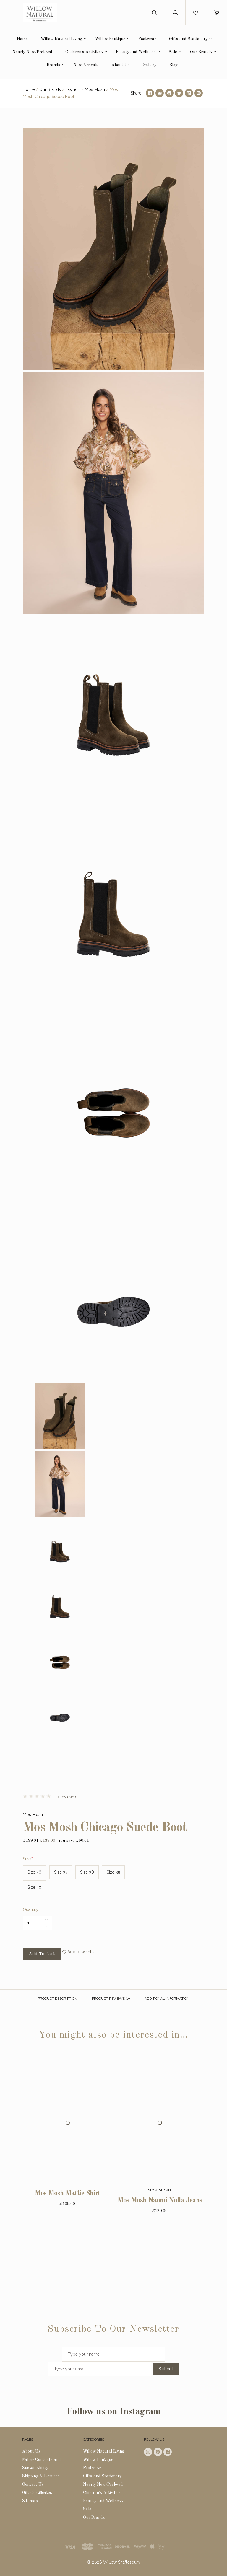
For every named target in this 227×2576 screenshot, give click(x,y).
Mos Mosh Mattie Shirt (67, 2193)
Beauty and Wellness (136, 52)
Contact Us (33, 2484)
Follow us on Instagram (113, 2412)
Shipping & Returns (41, 2476)
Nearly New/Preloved (32, 52)
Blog (173, 65)
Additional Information (167, 1999)
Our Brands (201, 52)
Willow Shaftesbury (121, 2562)
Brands (53, 65)
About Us (120, 65)
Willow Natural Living (61, 39)
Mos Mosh (95, 89)
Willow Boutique (110, 39)
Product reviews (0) (111, 1999)
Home (22, 39)
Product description (57, 1999)
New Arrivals (85, 65)
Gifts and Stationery (188, 39)
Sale (173, 52)
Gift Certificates (37, 2493)
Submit (166, 2369)
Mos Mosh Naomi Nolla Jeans (159, 2200)
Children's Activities (84, 52)
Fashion (73, 89)
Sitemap (30, 2501)
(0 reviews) (49, 1796)
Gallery (149, 65)
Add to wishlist (81, 1951)
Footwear (147, 39)
